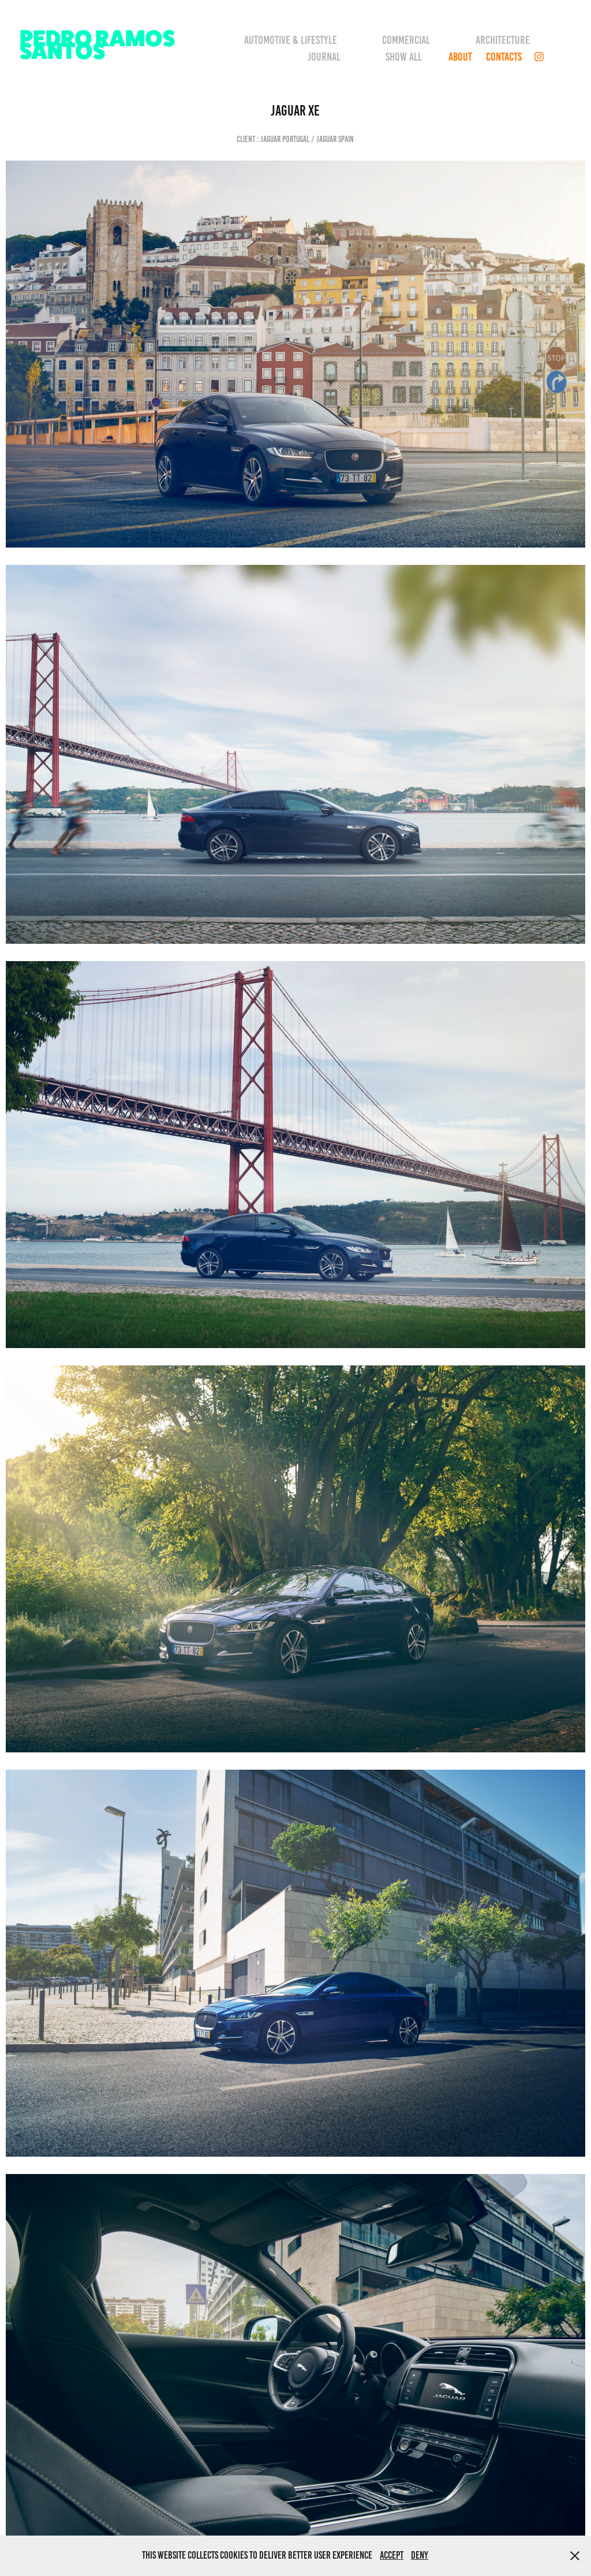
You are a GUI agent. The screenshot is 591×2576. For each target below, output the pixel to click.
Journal (324, 56)
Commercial (406, 39)
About (460, 56)
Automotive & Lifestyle (290, 39)
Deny (419, 2555)
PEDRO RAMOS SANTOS (99, 44)
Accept (391, 2555)
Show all (404, 56)
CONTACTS (504, 56)
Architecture (503, 39)
